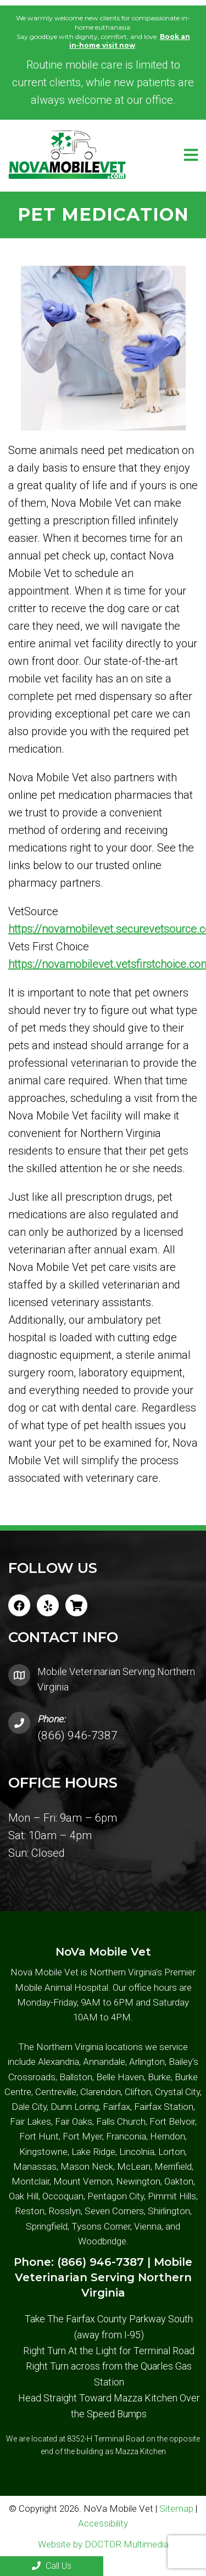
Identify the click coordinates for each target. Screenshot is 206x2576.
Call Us (51, 2566)
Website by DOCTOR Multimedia (103, 2544)
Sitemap (176, 2508)
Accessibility (103, 2523)
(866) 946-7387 (77, 1735)
